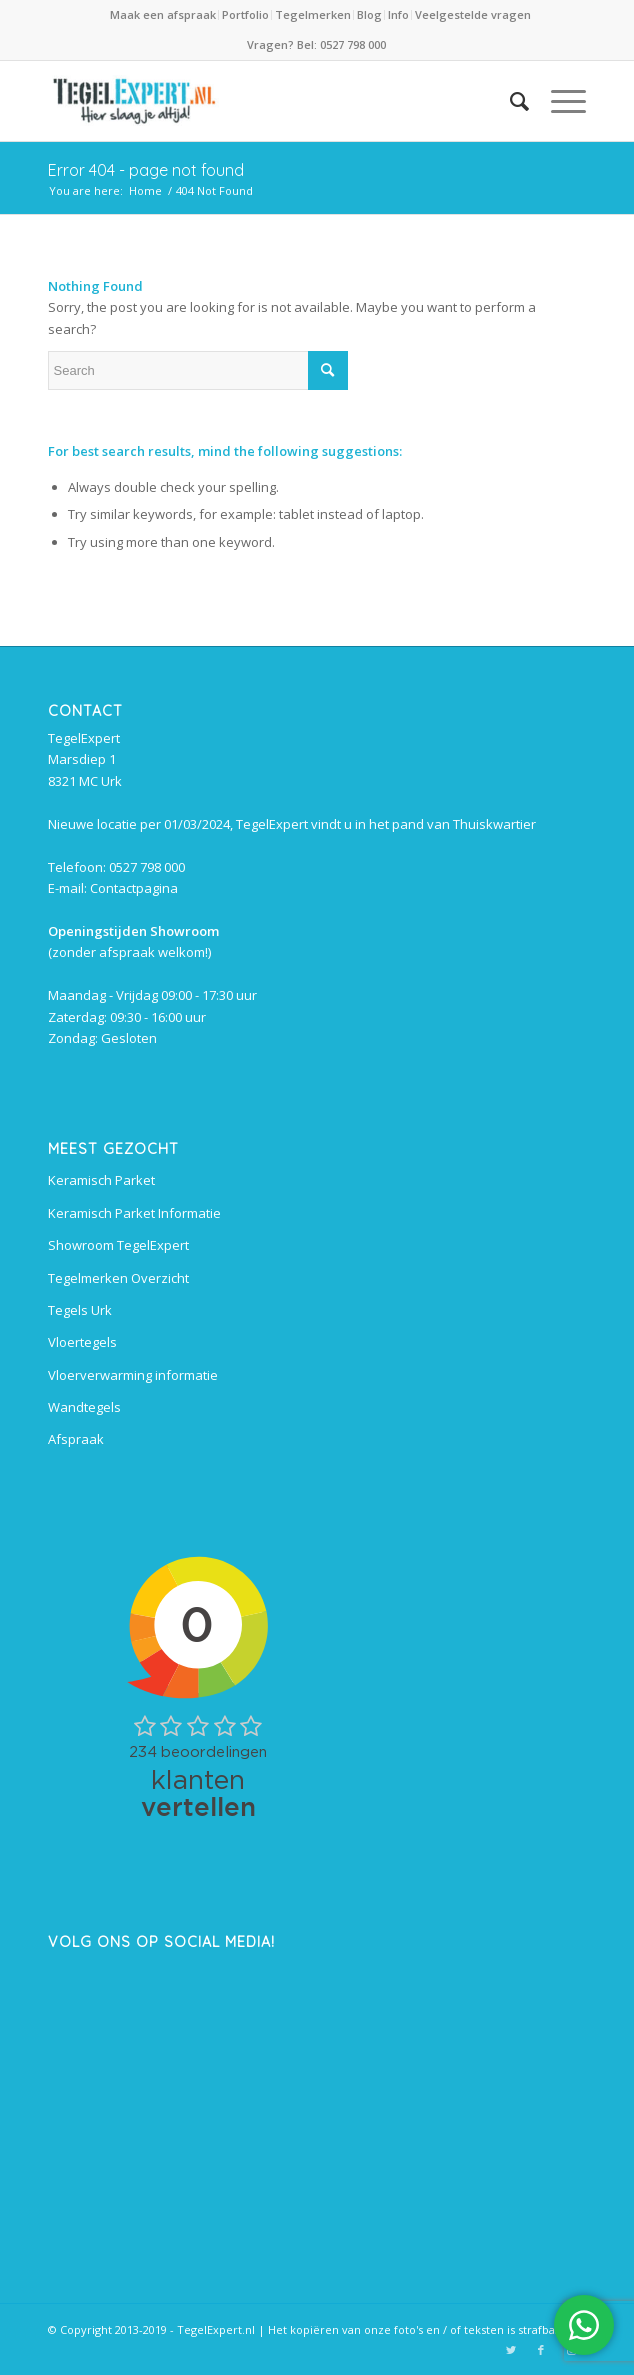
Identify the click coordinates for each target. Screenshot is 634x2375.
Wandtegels (84, 1407)
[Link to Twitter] (511, 2350)
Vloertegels (82, 1342)
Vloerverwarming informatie (133, 1375)
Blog (369, 14)
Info (398, 14)
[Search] (509, 101)
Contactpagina (134, 888)
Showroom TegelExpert (118, 1245)
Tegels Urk (80, 1310)
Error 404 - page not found (146, 170)
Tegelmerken (313, 14)
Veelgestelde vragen (473, 14)
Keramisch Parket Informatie (134, 1213)
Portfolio (245, 14)
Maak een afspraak (163, 14)
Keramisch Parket (101, 1180)
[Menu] (558, 101)
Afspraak (76, 1439)
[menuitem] (164, 15)
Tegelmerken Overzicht (118, 1278)
